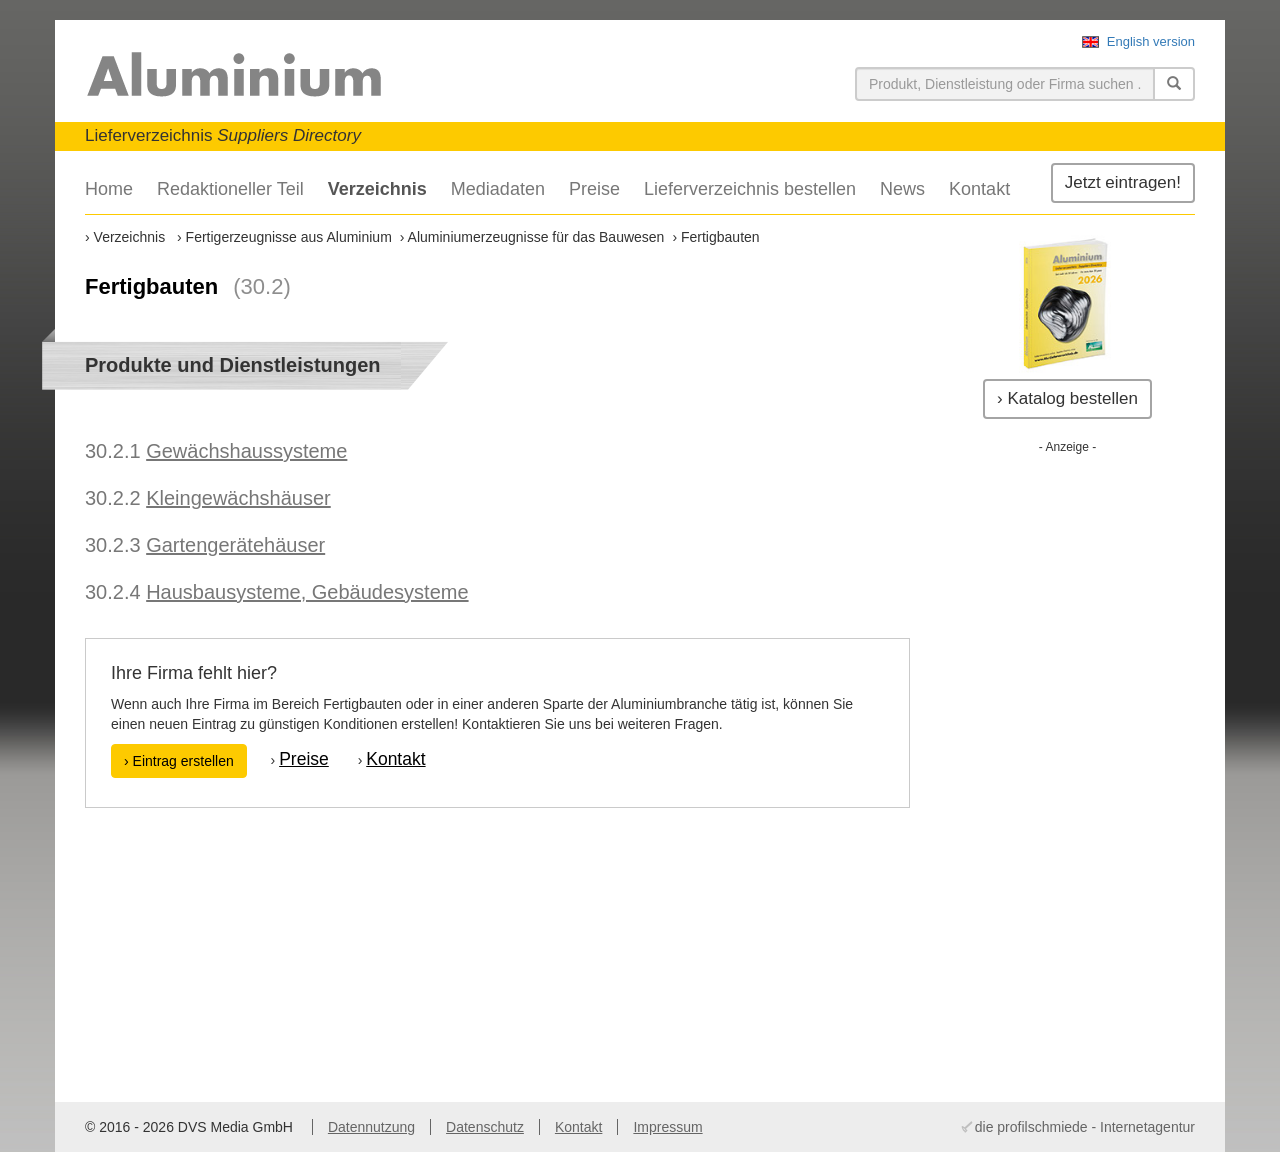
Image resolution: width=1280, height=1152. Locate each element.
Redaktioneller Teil (230, 189)
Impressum (667, 1127)
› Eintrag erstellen (179, 761)
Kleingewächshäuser (238, 498)
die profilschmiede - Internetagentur (1085, 1127)
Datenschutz (485, 1127)
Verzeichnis (377, 189)
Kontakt (979, 189)
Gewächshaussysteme (246, 451)
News (902, 189)
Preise (594, 189)
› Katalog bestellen (1067, 398)
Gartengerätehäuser (235, 545)
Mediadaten (498, 189)
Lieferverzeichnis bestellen (750, 189)
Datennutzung (371, 1127)
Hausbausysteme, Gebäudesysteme (307, 592)
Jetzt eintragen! (1123, 182)
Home (109, 189)
